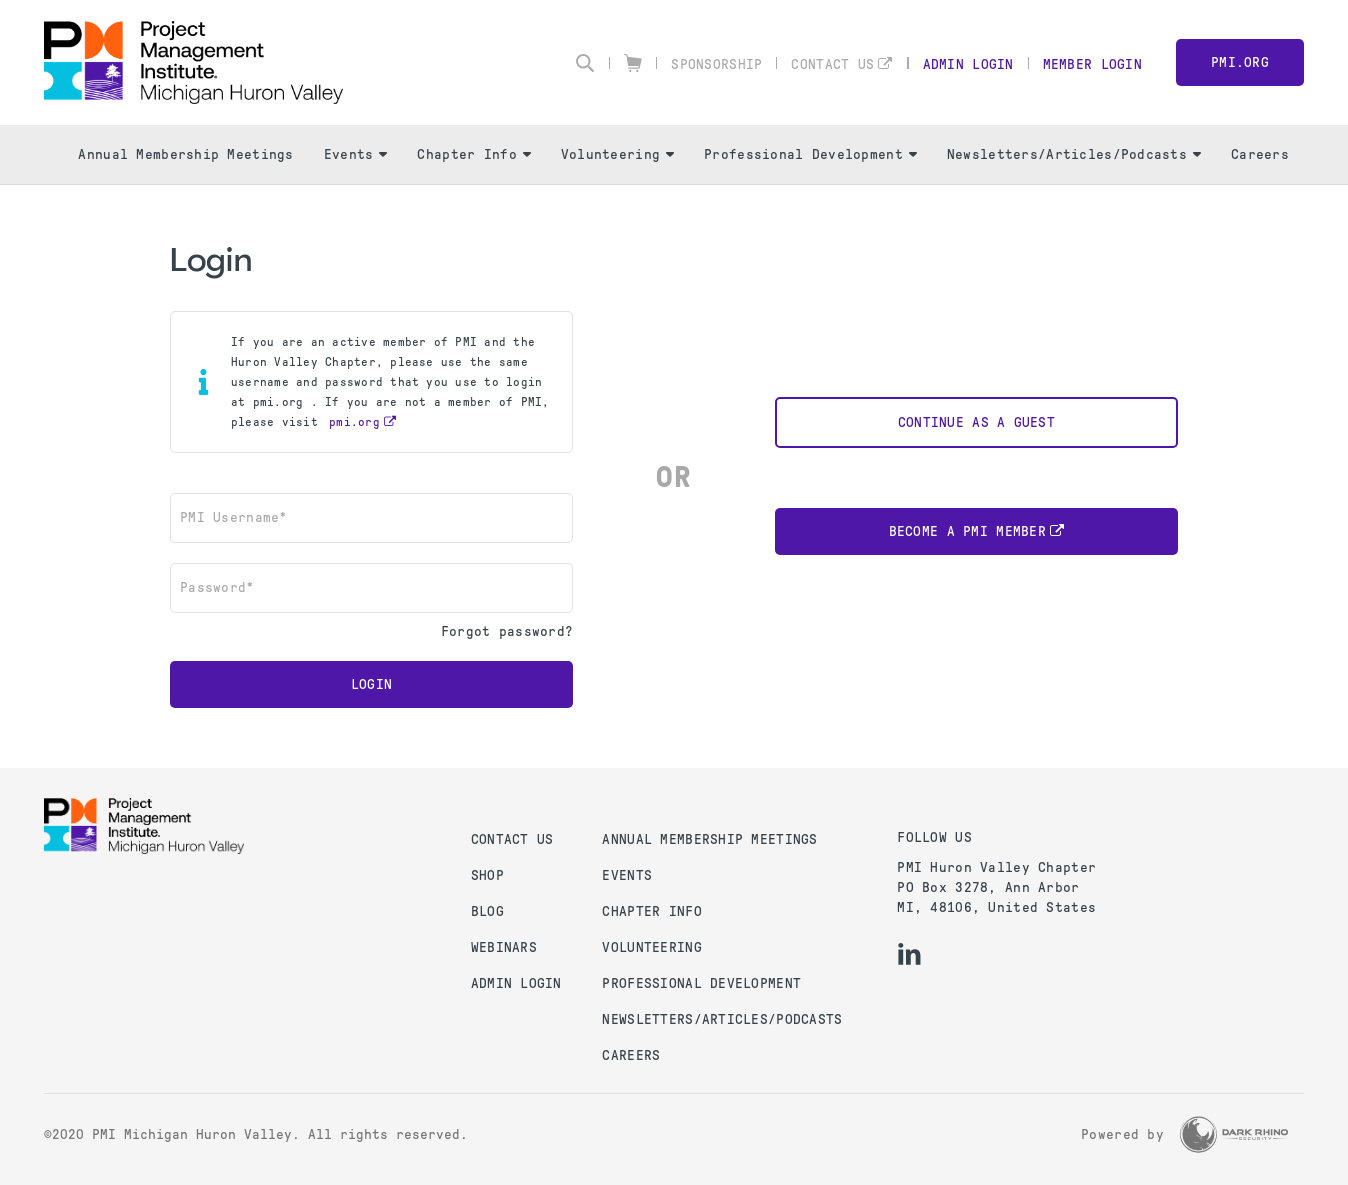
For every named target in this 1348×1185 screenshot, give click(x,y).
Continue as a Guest (976, 422)
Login (371, 684)
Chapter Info (473, 154)
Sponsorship (716, 64)
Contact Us (832, 64)
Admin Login (968, 64)
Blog (487, 911)
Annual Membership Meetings (185, 154)
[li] (909, 954)
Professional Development (810, 154)
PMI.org (1240, 62)
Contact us (512, 839)
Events (356, 154)
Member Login (1092, 64)
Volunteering (617, 154)
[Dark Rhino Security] (1234, 1134)
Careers (1260, 154)
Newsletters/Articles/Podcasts (1074, 154)
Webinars (504, 947)
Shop (487, 875)
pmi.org (354, 422)
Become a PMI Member (967, 531)
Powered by (1122, 1134)
